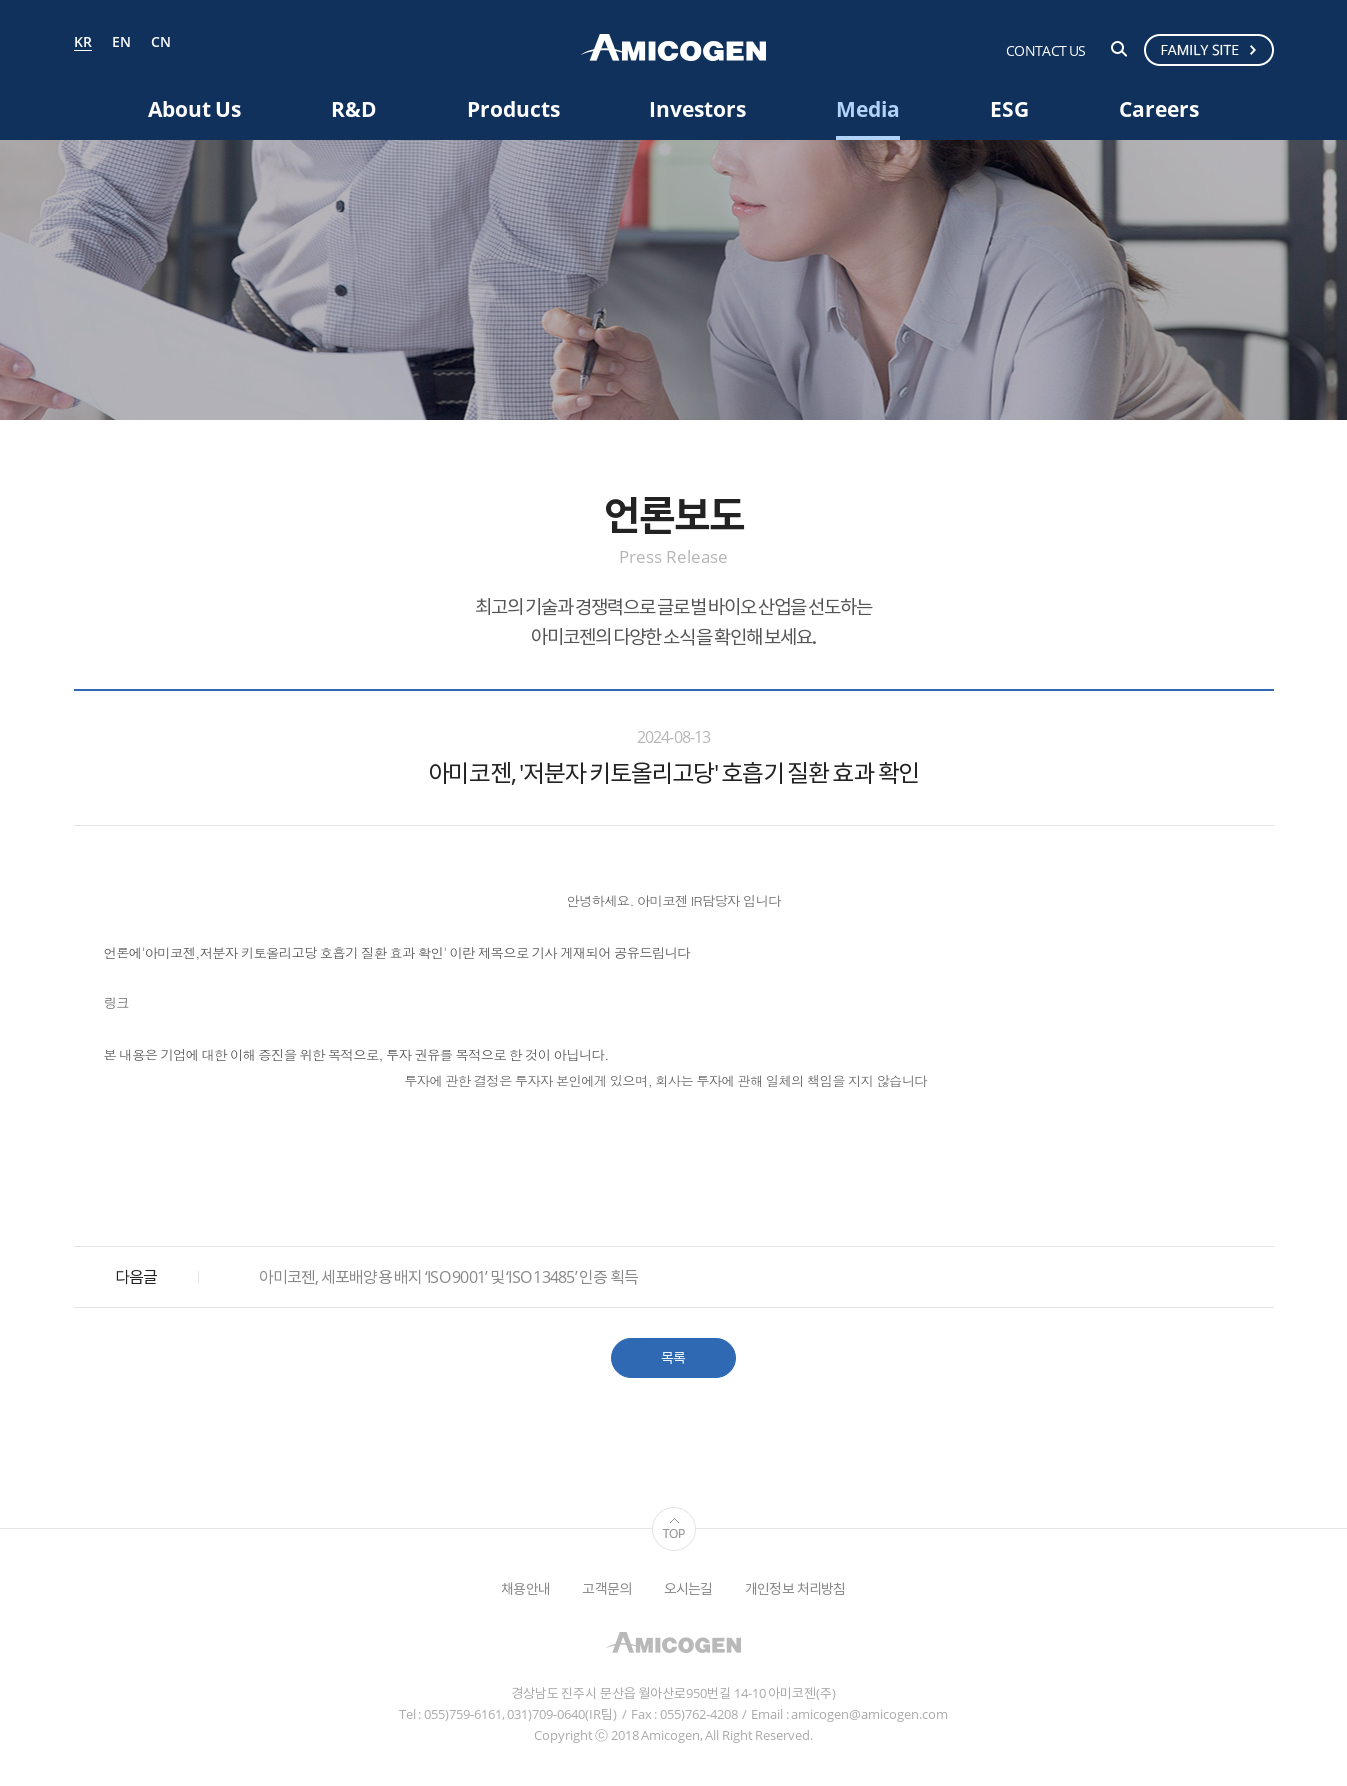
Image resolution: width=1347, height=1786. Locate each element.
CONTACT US (1045, 50)
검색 (1119, 49)
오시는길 (688, 1588)
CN (161, 42)
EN (121, 42)
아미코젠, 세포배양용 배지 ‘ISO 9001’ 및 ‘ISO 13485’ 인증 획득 (449, 1277)
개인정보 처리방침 (795, 1588)
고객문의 (606, 1588)
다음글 (136, 1277)
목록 (673, 1357)
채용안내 (525, 1588)
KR (83, 43)
